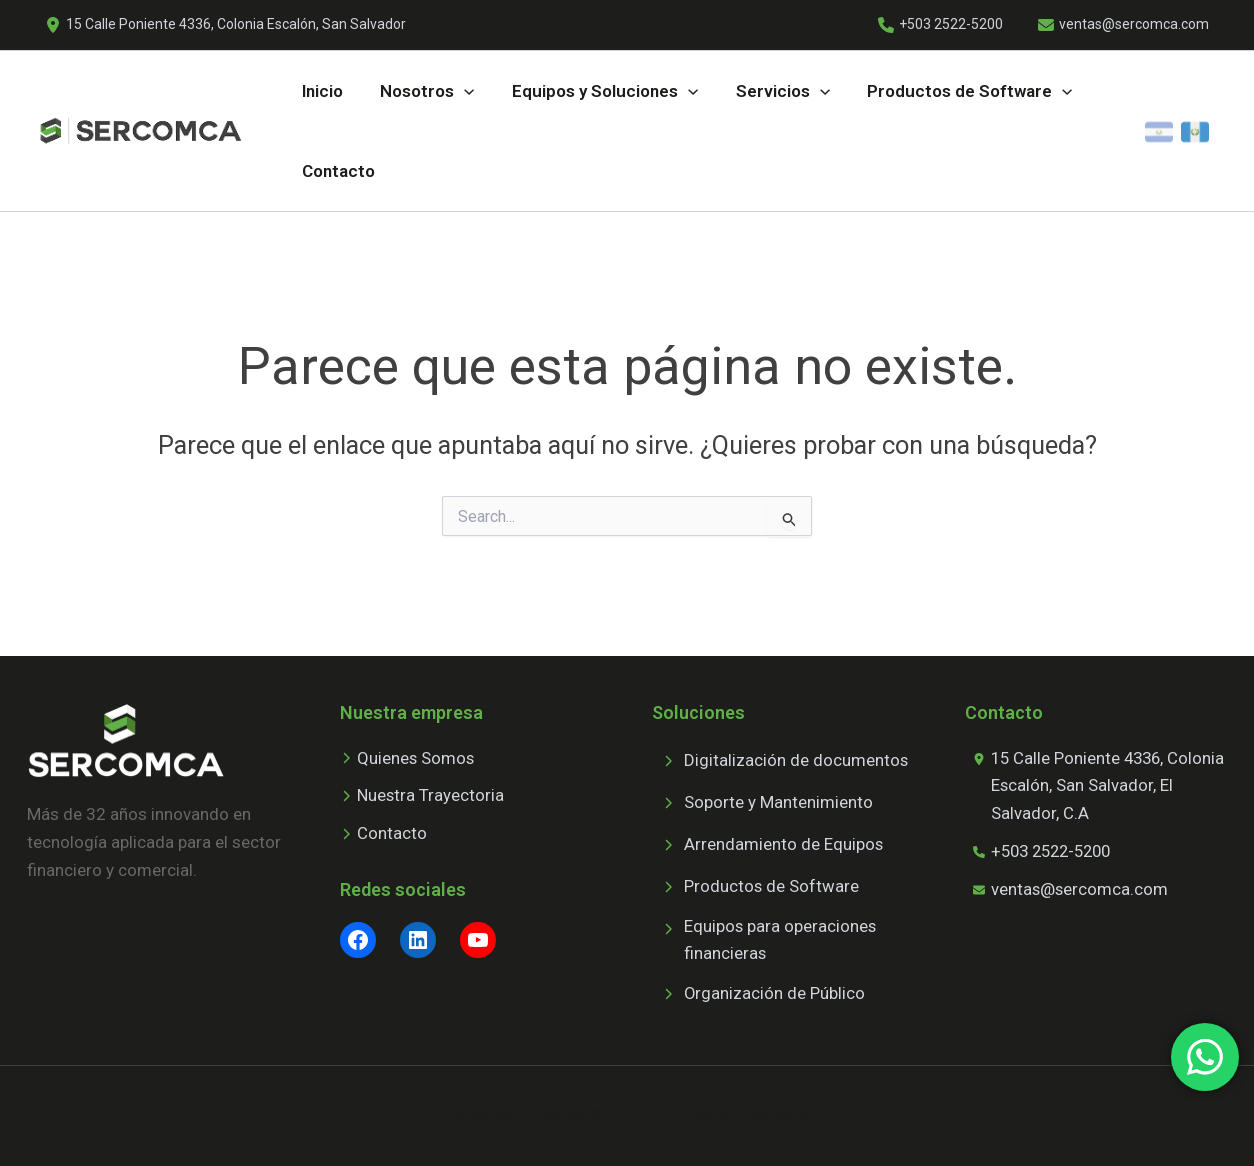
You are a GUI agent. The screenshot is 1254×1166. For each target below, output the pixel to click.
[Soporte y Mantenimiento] (762, 802)
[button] (426, 91)
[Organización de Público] (759, 994)
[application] (463, 91)
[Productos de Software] (756, 886)
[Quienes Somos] (408, 758)
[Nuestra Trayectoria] (422, 796)
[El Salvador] (1159, 131)
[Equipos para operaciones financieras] (783, 940)
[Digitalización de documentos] (780, 760)
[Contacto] (383, 834)
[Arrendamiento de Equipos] (768, 844)
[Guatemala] (1195, 131)
